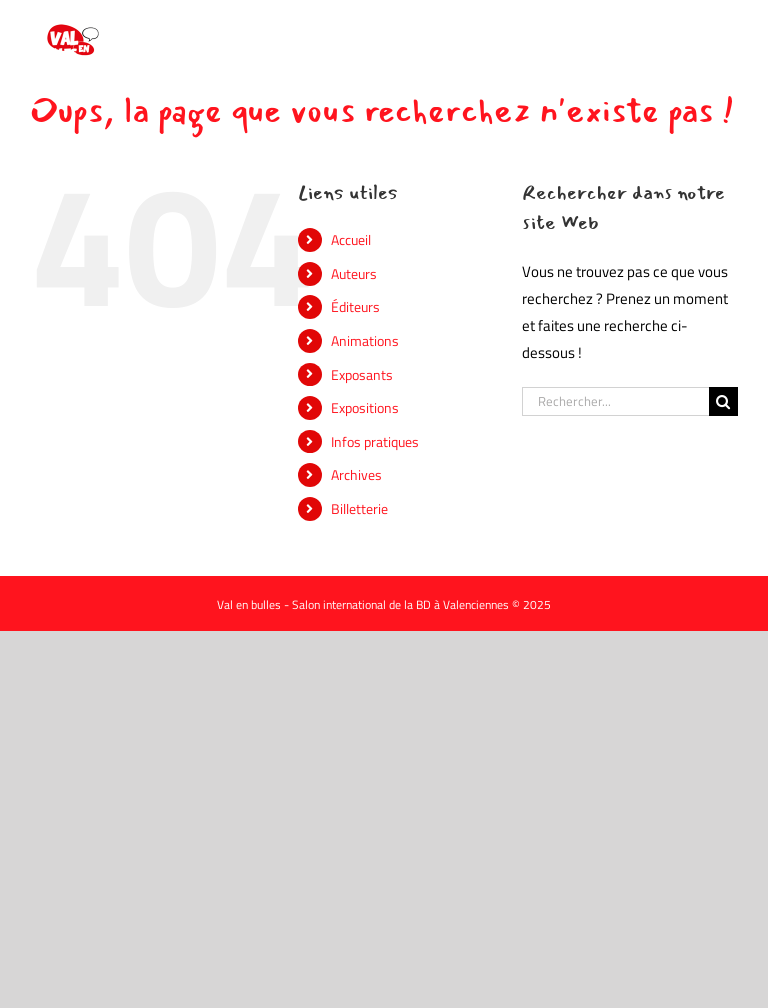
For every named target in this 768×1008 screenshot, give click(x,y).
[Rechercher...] (615, 401)
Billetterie (359, 508)
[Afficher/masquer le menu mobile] (727, 30)
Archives (356, 474)
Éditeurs (355, 306)
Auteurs (354, 273)
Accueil (351, 239)
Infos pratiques (375, 441)
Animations (365, 340)
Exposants (362, 374)
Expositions (365, 407)
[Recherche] (723, 401)
